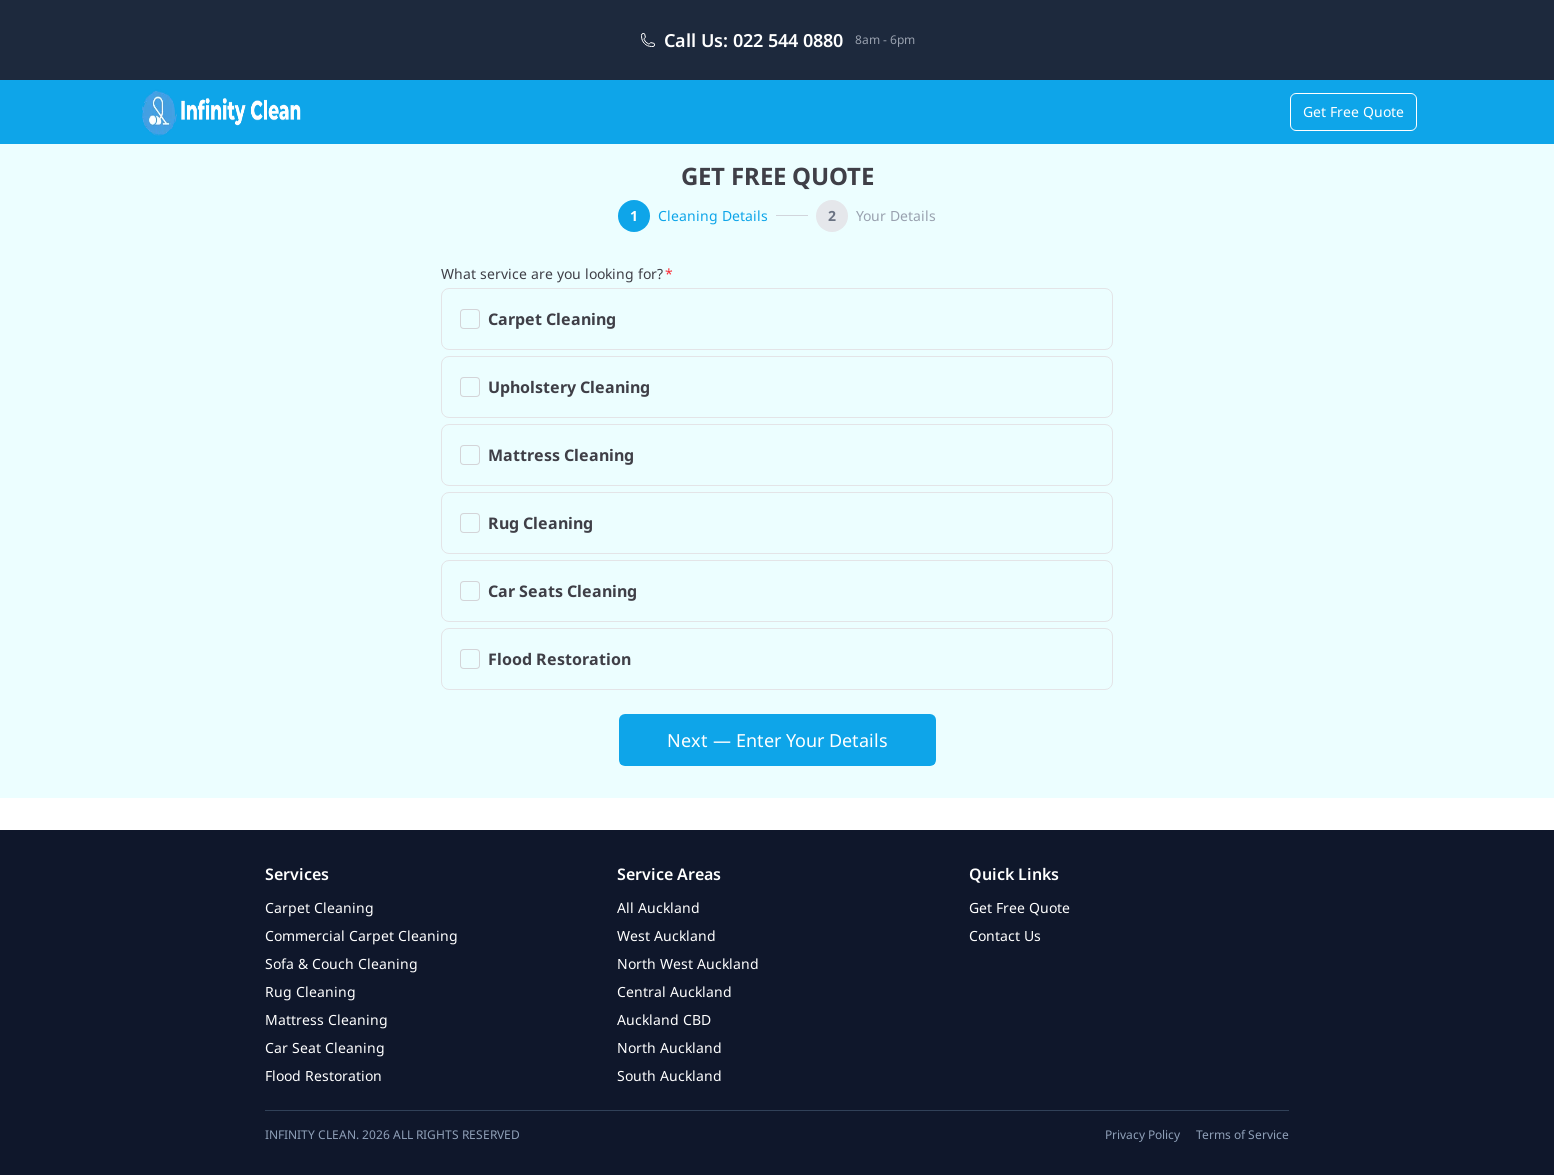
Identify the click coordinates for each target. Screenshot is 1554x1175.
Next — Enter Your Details (777, 740)
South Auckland (669, 1075)
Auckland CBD (664, 1019)
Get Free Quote (1353, 111)
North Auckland (669, 1047)
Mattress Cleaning (326, 1019)
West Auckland (666, 935)
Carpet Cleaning (319, 907)
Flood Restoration (323, 1075)
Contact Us (1005, 935)
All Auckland (658, 907)
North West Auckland (688, 963)
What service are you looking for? (552, 273)
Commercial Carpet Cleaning (361, 935)
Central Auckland (674, 991)
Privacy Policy (1142, 1135)
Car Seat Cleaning (325, 1047)
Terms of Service (1242, 1135)
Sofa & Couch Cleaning (341, 963)
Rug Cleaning (310, 991)
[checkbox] (470, 319)
